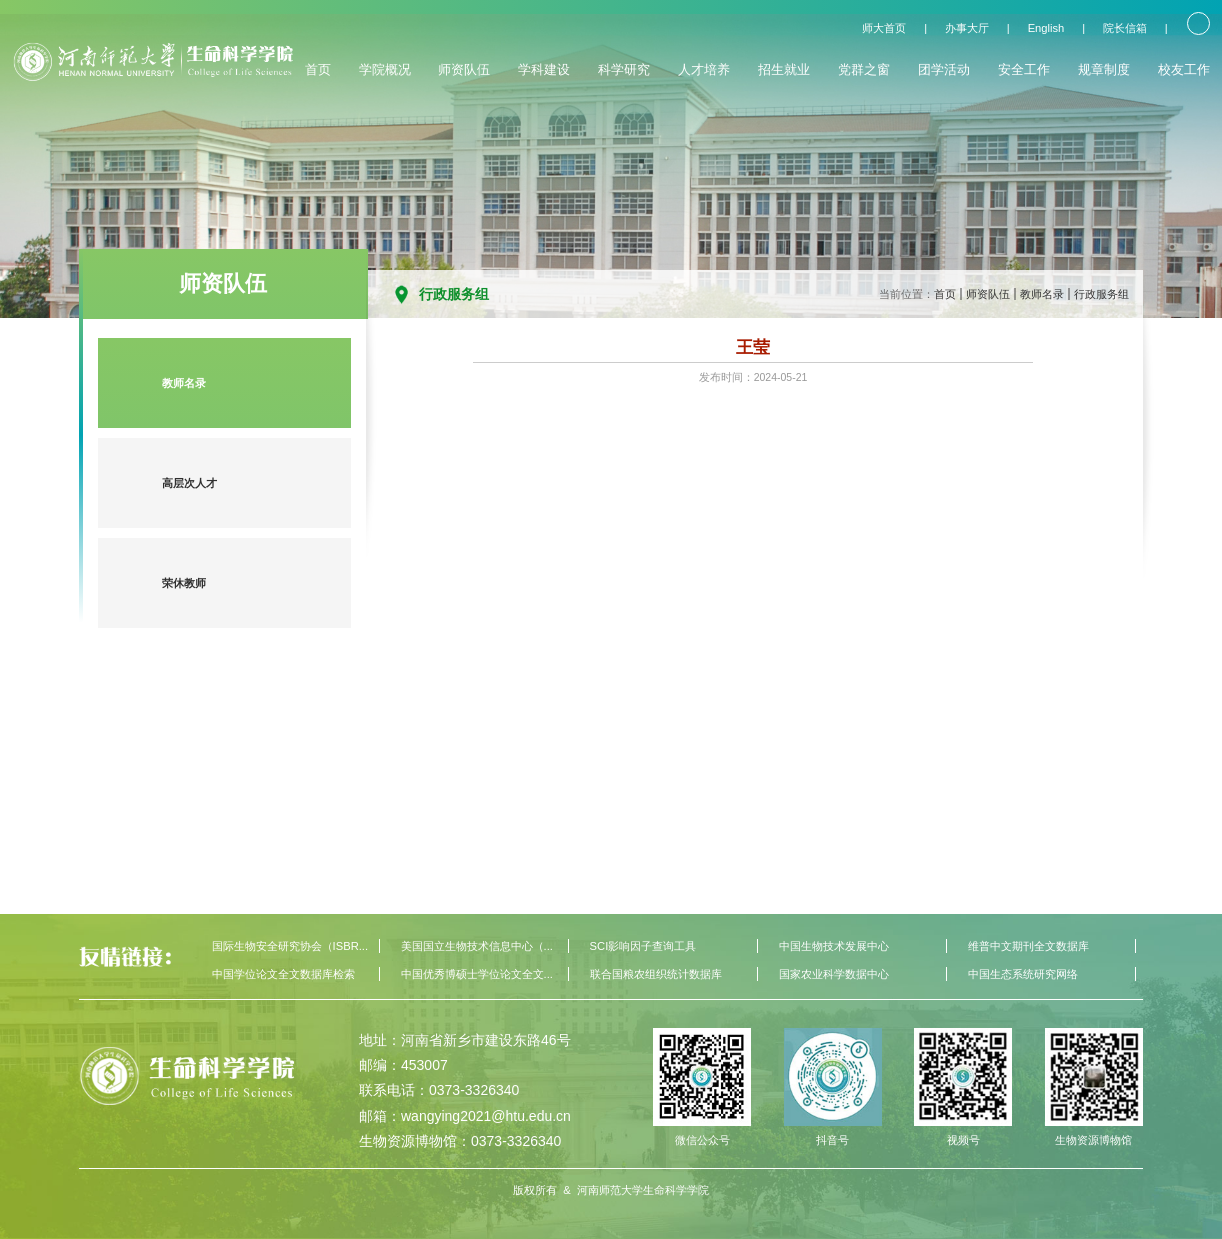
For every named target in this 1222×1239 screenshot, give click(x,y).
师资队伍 (464, 69)
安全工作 (1024, 69)
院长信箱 (1125, 28)
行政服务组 (1101, 294)
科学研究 (624, 69)
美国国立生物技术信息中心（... (477, 946)
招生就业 (784, 69)
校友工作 (1184, 69)
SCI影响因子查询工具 (643, 946)
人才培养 (704, 69)
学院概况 (385, 69)
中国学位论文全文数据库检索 (283, 974)
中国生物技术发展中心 (834, 946)
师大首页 (884, 28)
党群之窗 (864, 69)
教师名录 (1042, 294)
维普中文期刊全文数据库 (1028, 946)
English (1046, 28)
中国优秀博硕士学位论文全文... (477, 974)
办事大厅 (967, 28)
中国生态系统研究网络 (1023, 974)
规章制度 (1104, 69)
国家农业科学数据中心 (834, 974)
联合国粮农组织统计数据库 (656, 974)
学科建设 (544, 69)
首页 (318, 69)
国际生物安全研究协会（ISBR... (290, 946)
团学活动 (944, 69)
